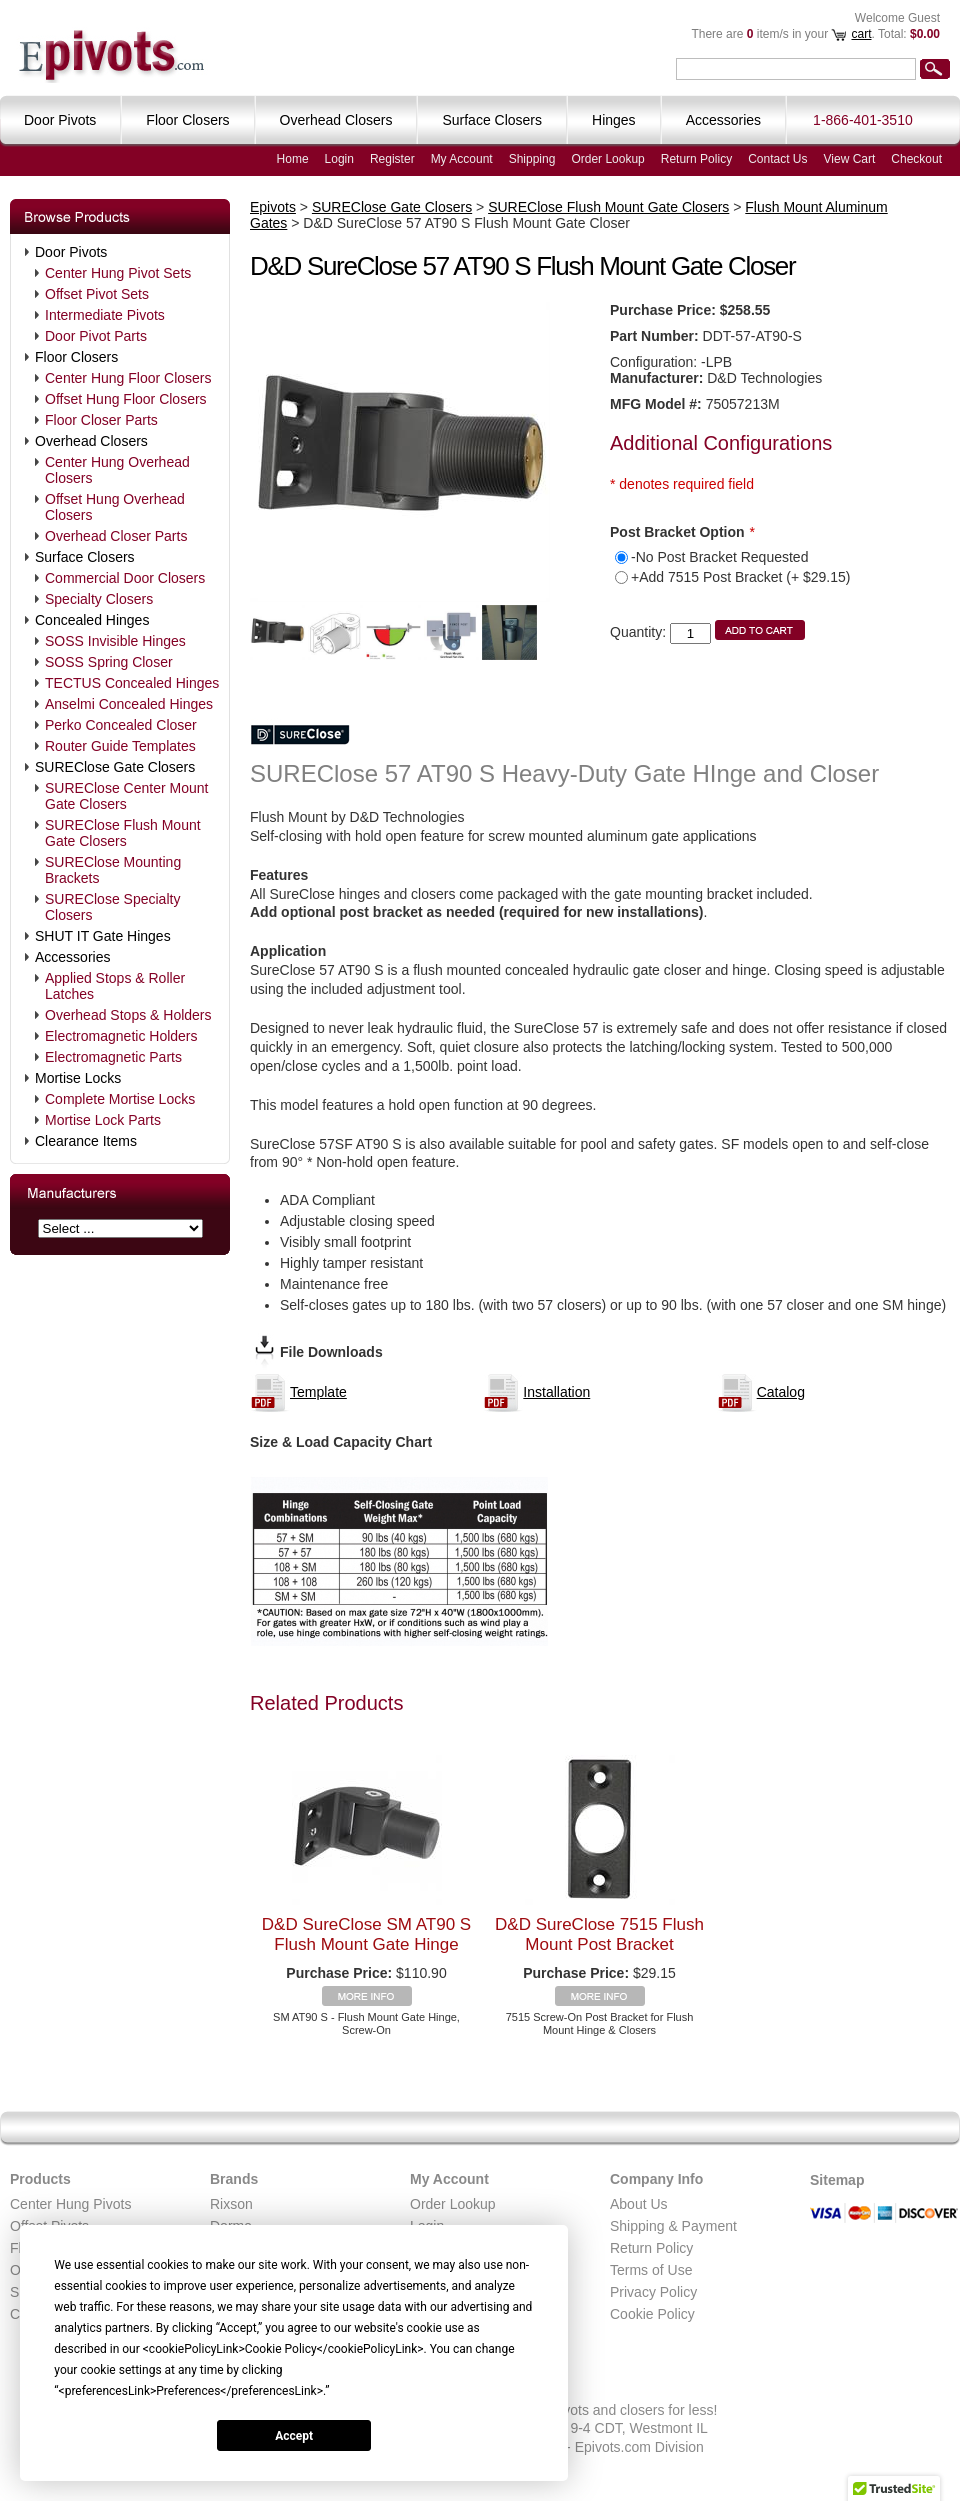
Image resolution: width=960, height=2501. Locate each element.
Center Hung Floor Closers (128, 378)
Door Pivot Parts (96, 336)
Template (318, 1392)
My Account (462, 159)
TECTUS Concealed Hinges (132, 683)
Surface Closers (85, 557)
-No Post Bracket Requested (719, 557)
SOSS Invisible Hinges (115, 641)
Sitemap (837, 2180)
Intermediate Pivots (105, 315)
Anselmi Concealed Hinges (129, 704)
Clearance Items (86, 1141)
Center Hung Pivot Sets (118, 273)
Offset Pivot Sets (97, 294)
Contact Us (777, 159)
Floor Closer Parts (101, 420)
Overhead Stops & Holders (128, 1015)
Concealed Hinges (92, 620)
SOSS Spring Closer (109, 662)
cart (861, 34)
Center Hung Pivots (70, 2204)
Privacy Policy (653, 2292)
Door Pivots (71, 252)
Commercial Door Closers (125, 578)
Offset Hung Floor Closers (126, 399)
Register (392, 159)
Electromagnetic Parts (113, 1057)
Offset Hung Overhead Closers (115, 507)
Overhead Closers (91, 441)
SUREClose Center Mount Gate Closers (126, 796)
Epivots (273, 207)
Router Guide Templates (120, 746)
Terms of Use (651, 2270)
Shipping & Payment (673, 2226)
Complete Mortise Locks (120, 1099)
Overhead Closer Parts (116, 536)
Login (339, 159)
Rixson (231, 2204)
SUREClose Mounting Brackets (113, 870)
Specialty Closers (99, 599)
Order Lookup (607, 159)
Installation (556, 1392)
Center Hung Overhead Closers (117, 470)
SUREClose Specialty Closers (112, 907)
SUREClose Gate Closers (115, 767)
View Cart (850, 159)
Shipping (532, 159)
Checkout (916, 159)
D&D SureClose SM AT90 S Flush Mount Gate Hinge (366, 1934)
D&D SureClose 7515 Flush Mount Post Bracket (599, 1934)
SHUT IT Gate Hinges (103, 936)
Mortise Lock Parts (103, 1120)
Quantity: (638, 632)
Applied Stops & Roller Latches (115, 986)
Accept (294, 2436)
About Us (639, 2204)
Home (293, 159)
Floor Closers (76, 357)
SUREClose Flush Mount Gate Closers (123, 833)
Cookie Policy (652, 2314)
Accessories (72, 957)
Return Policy (696, 159)
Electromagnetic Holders (121, 1036)
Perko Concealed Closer (121, 725)
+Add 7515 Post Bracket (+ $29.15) (740, 577)
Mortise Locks (78, 1078)
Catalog (781, 1392)
